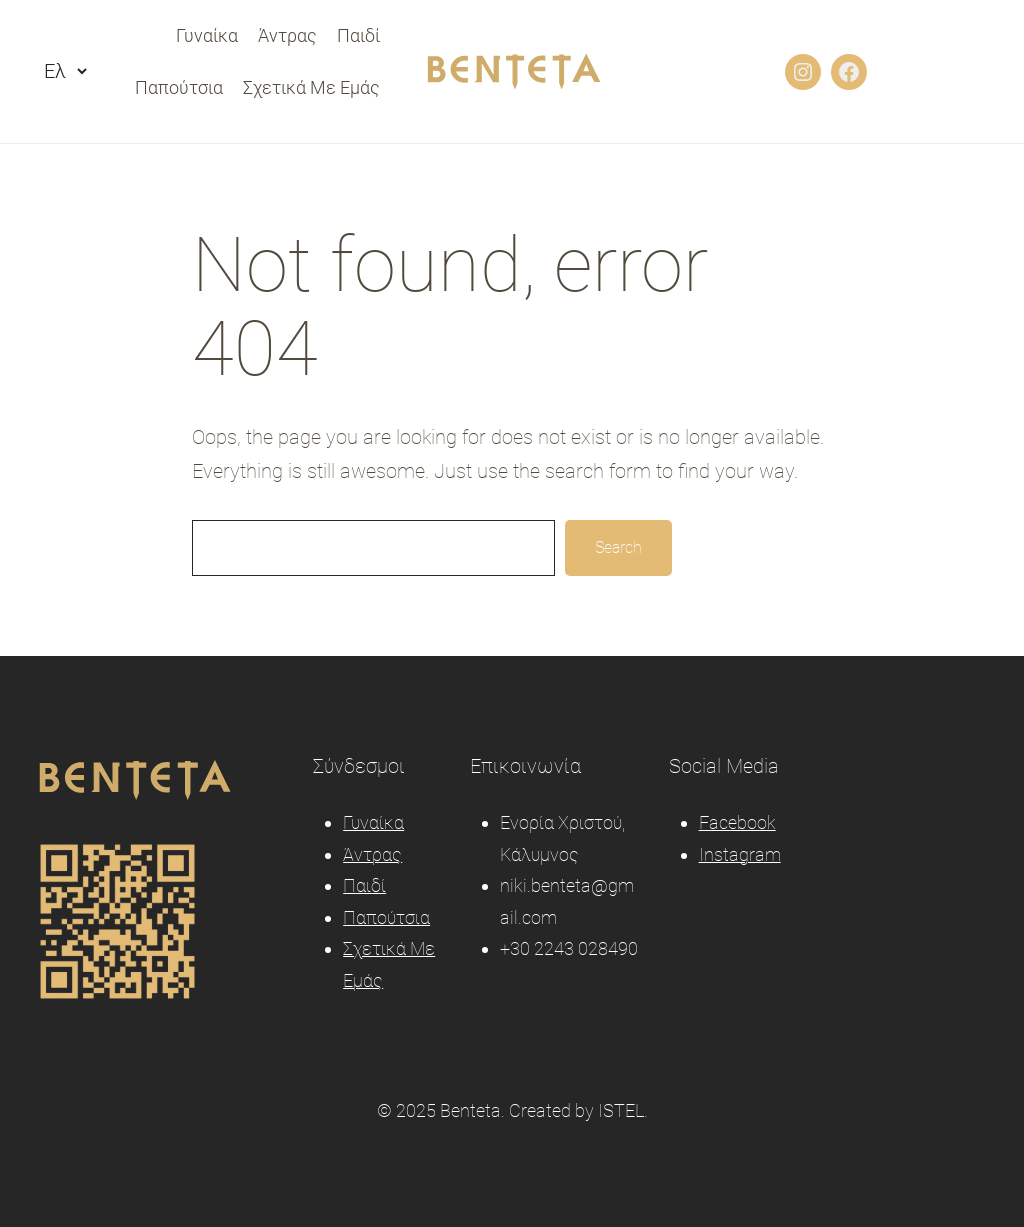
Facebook (737, 822)
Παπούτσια (386, 917)
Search (618, 547)
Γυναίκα (373, 822)
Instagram (740, 854)
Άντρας (372, 854)
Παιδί (364, 885)
